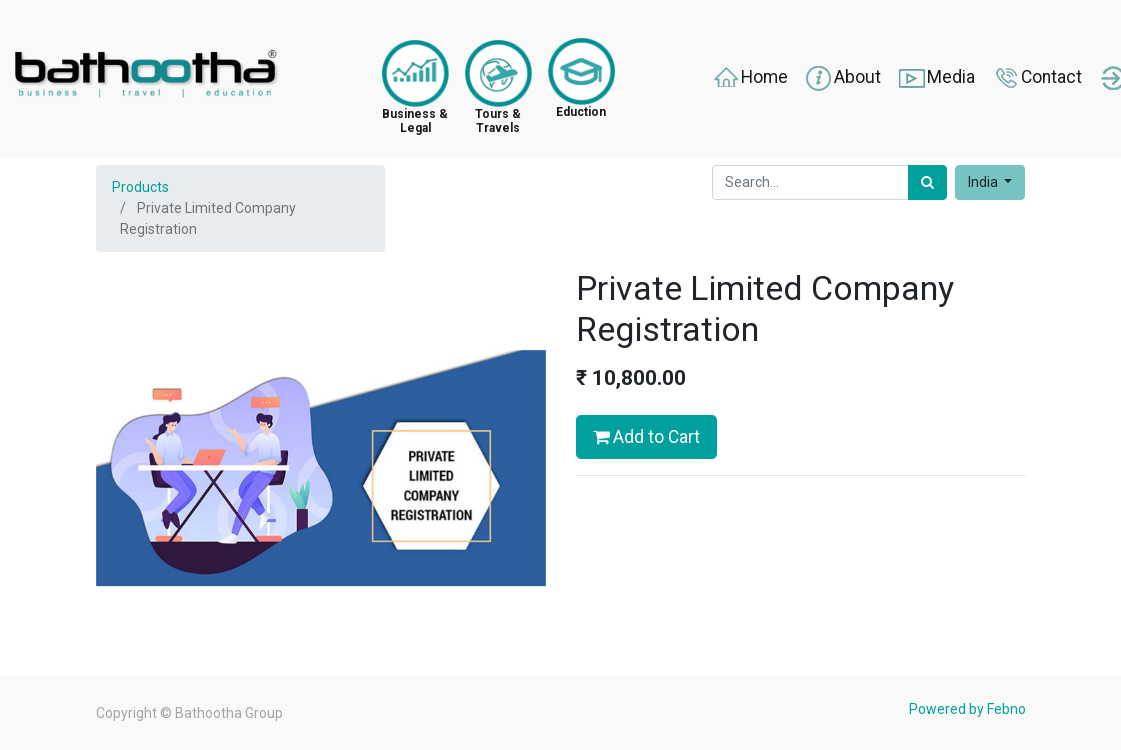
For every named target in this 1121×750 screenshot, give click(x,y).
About (842, 78)
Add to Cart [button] (646, 437)
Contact (1036, 78)
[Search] (927, 182)
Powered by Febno (967, 709)
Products (140, 187)
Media (936, 78)
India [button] (984, 182)
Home (749, 78)
